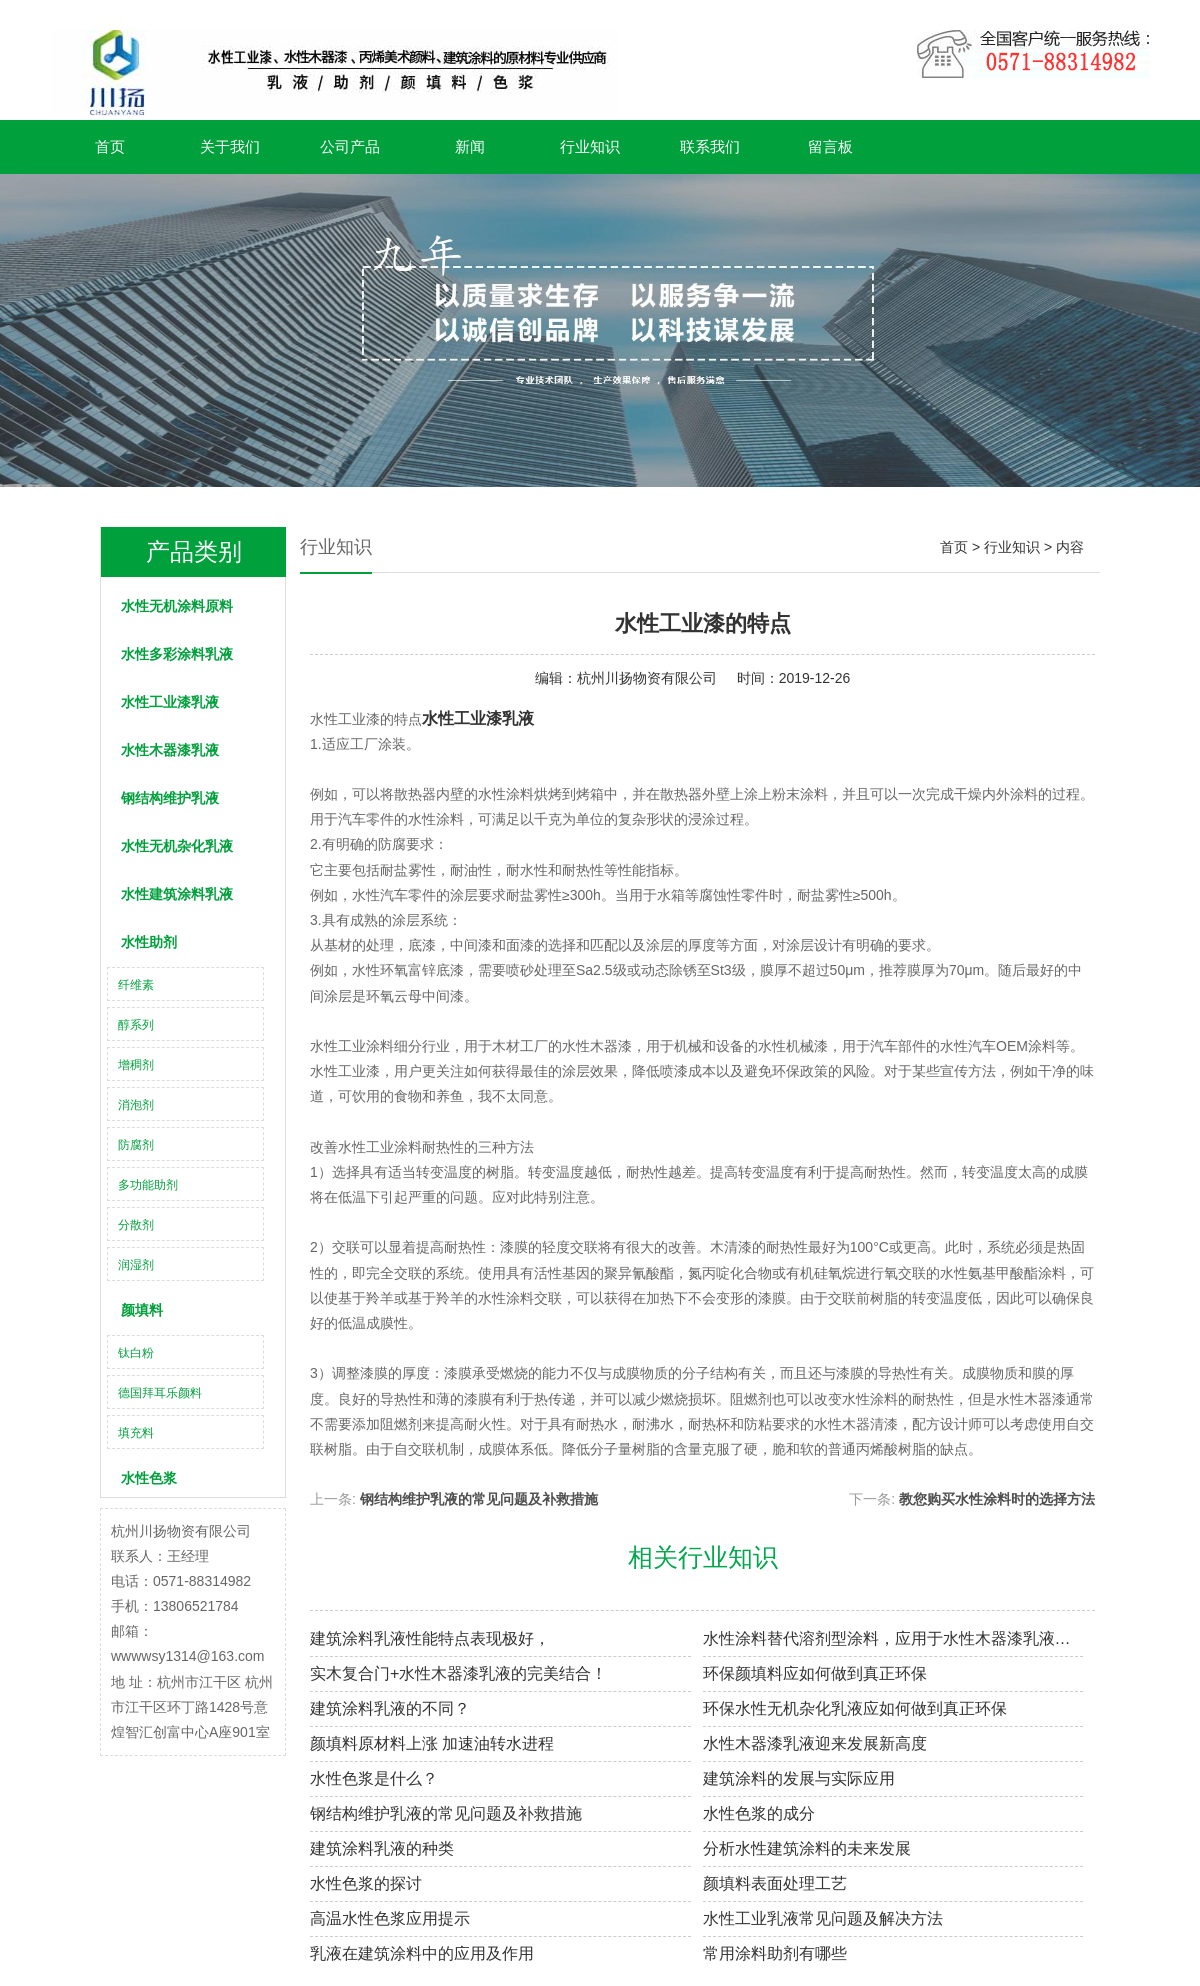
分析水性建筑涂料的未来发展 (807, 1848)
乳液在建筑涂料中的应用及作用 (422, 1953)
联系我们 (710, 146)
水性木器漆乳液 (170, 750)
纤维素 (136, 985)
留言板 (830, 146)
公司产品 (350, 146)
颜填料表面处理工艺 (775, 1883)
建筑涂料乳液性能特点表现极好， (430, 1638)
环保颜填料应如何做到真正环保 (815, 1673)
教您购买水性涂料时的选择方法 (997, 1499)
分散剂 (136, 1225)
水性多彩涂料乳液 (177, 654)
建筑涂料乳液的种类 (382, 1848)
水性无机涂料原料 (177, 606)
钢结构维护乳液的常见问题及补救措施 (479, 1499)
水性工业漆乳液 (170, 702)
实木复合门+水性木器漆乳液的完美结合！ (458, 1673)
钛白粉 (136, 1353)
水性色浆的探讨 (366, 1883)
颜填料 (142, 1310)
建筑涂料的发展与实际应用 (799, 1778)
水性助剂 (149, 942)
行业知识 (590, 146)
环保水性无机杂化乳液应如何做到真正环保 (855, 1708)
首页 (110, 146)
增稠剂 (136, 1065)
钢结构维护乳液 (170, 798)
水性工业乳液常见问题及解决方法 (823, 1918)
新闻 (470, 146)
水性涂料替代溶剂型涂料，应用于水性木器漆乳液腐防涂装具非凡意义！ (893, 1638)
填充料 (136, 1433)
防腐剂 (136, 1145)
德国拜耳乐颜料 (160, 1393)
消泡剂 (136, 1105)
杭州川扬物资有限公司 (647, 678)
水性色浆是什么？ (374, 1778)
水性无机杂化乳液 (177, 846)
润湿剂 (136, 1265)
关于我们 (230, 146)
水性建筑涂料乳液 (177, 894)
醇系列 (136, 1025)
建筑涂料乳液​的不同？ (390, 1708)
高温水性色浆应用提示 (390, 1918)
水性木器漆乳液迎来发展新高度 (815, 1743)
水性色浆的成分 (759, 1813)
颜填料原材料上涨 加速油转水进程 (432, 1743)
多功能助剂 (148, 1185)
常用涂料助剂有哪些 (775, 1953)
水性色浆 (149, 1478)
